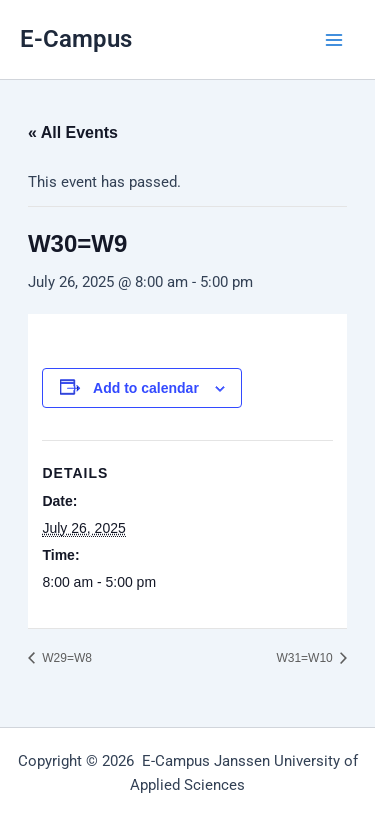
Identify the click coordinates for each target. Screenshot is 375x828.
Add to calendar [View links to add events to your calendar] (146, 388)
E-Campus (76, 39)
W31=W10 (306, 658)
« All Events (73, 132)
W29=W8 (65, 658)
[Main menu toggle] (334, 40)
